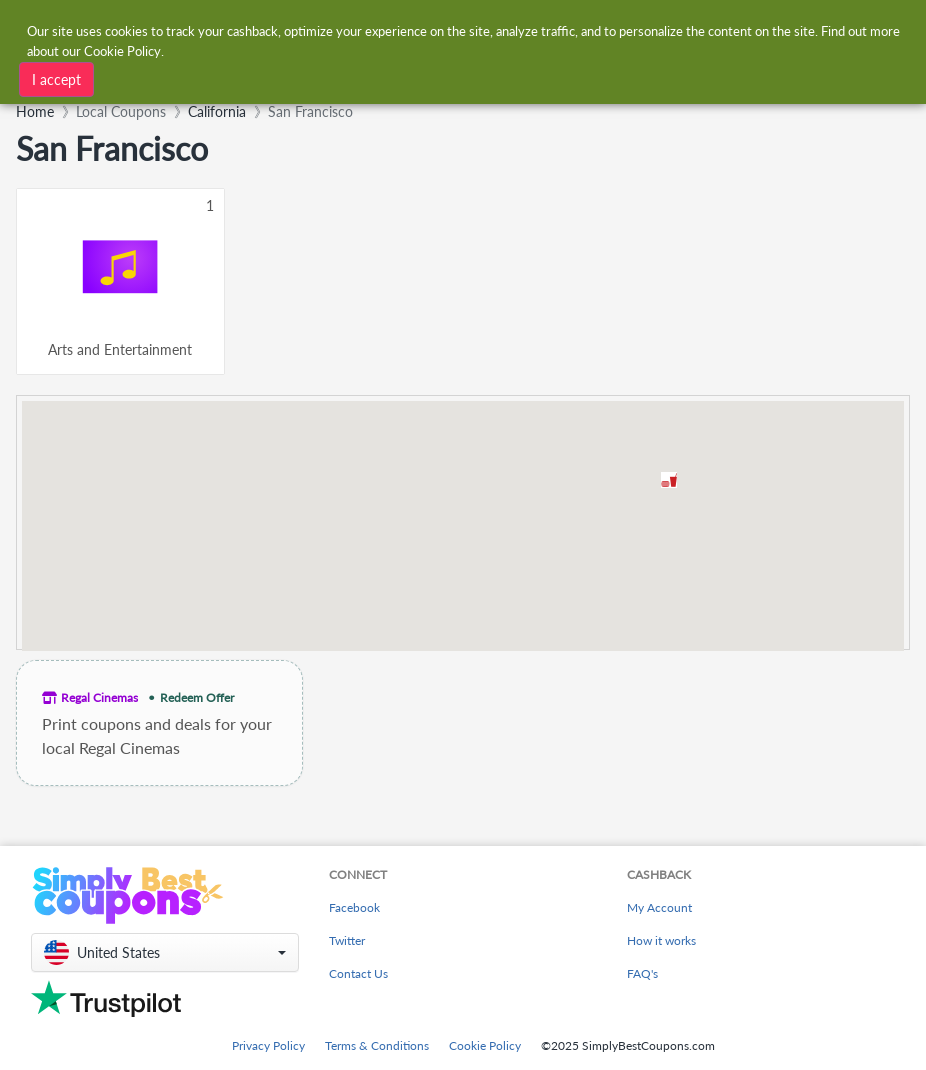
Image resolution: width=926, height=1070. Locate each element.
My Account (659, 907)
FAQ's (642, 973)
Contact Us (358, 973)
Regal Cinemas (99, 697)
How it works (661, 940)
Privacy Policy (268, 1045)
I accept (56, 79)
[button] (669, 480)
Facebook (354, 907)
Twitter (347, 940)
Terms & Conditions (377, 1045)
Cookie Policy (485, 1045)
